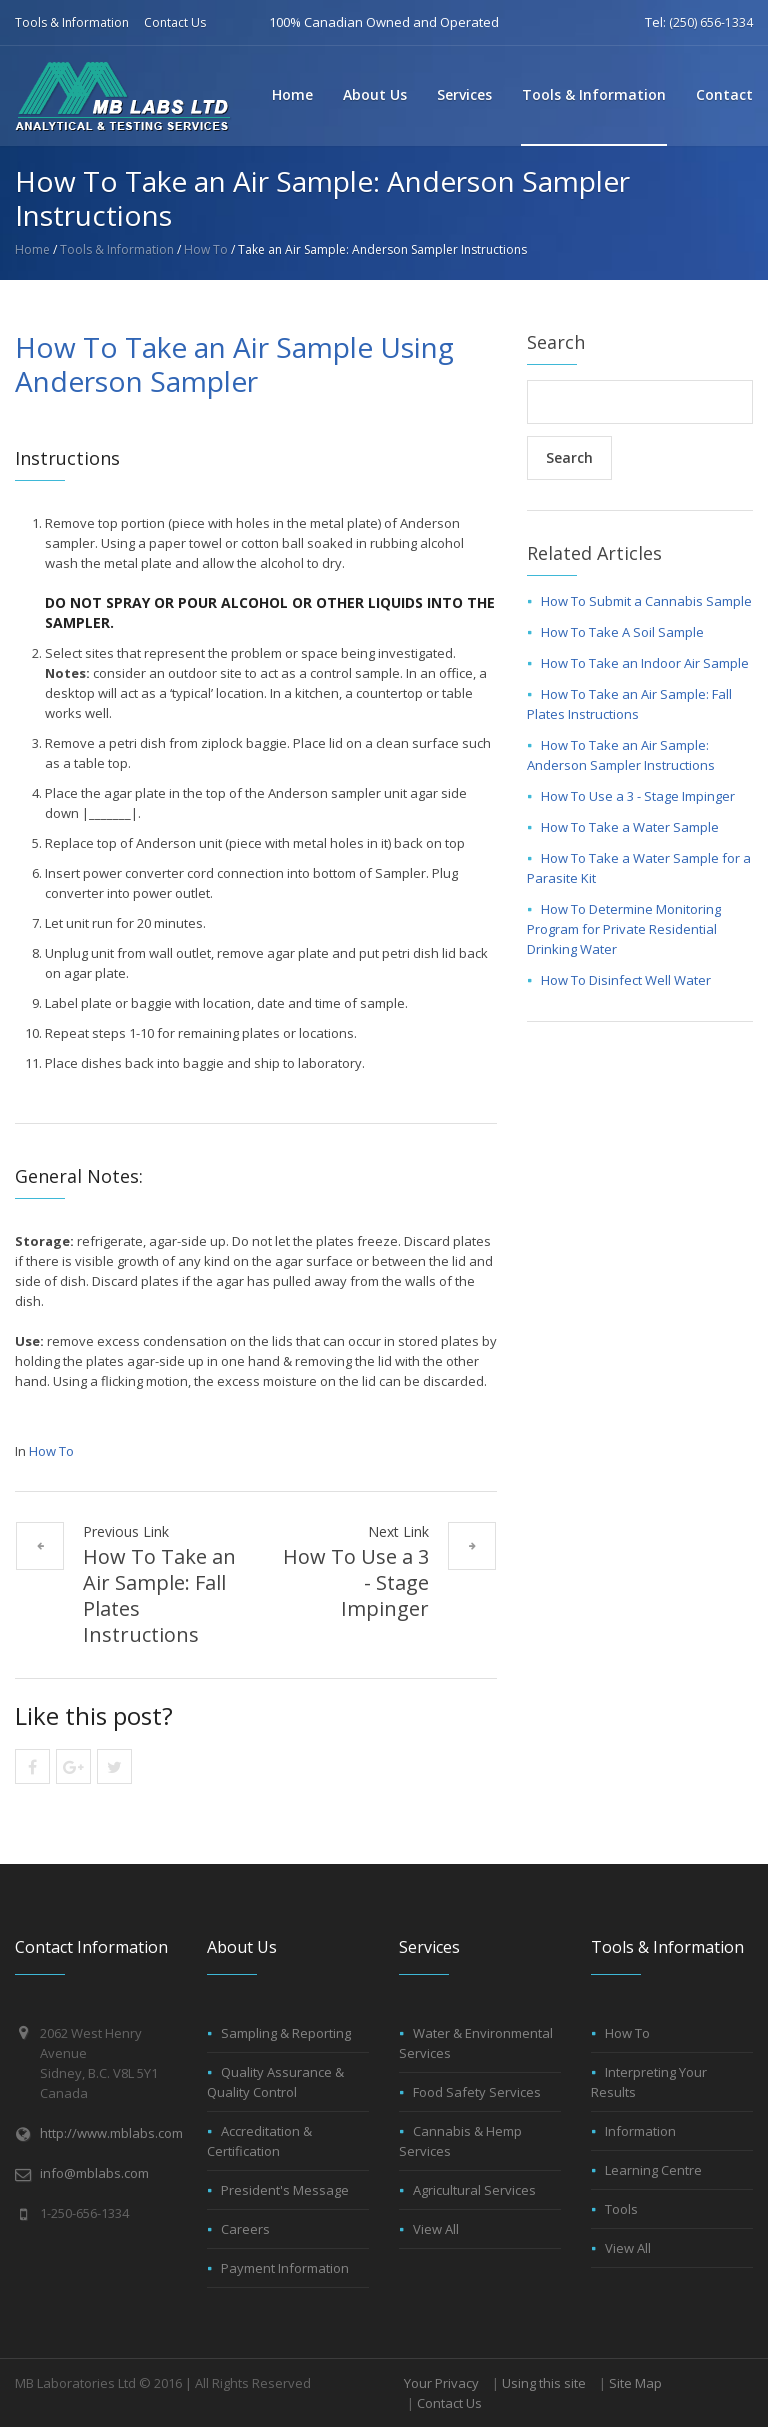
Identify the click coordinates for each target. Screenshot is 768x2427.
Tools (621, 2209)
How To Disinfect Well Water (626, 980)
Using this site (544, 2383)
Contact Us (175, 22)
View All (436, 2229)
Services (464, 94)
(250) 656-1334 (711, 22)
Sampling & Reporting (286, 2033)
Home (292, 94)
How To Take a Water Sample (630, 827)
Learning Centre (653, 2170)
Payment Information (285, 2268)
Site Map (635, 2383)
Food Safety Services (477, 2092)
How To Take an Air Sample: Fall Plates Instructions (159, 1595)
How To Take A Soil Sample (622, 632)
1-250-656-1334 (84, 2213)
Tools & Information (72, 22)
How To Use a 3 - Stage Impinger (356, 1582)
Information (640, 2131)
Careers (245, 2229)
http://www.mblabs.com (111, 2133)
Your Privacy (441, 2383)
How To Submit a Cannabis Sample (646, 601)
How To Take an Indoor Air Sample (645, 663)
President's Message (285, 2190)
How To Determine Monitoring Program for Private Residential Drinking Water (624, 929)
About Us (375, 94)
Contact (724, 94)
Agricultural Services (474, 2190)
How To (206, 249)
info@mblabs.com (94, 2173)
